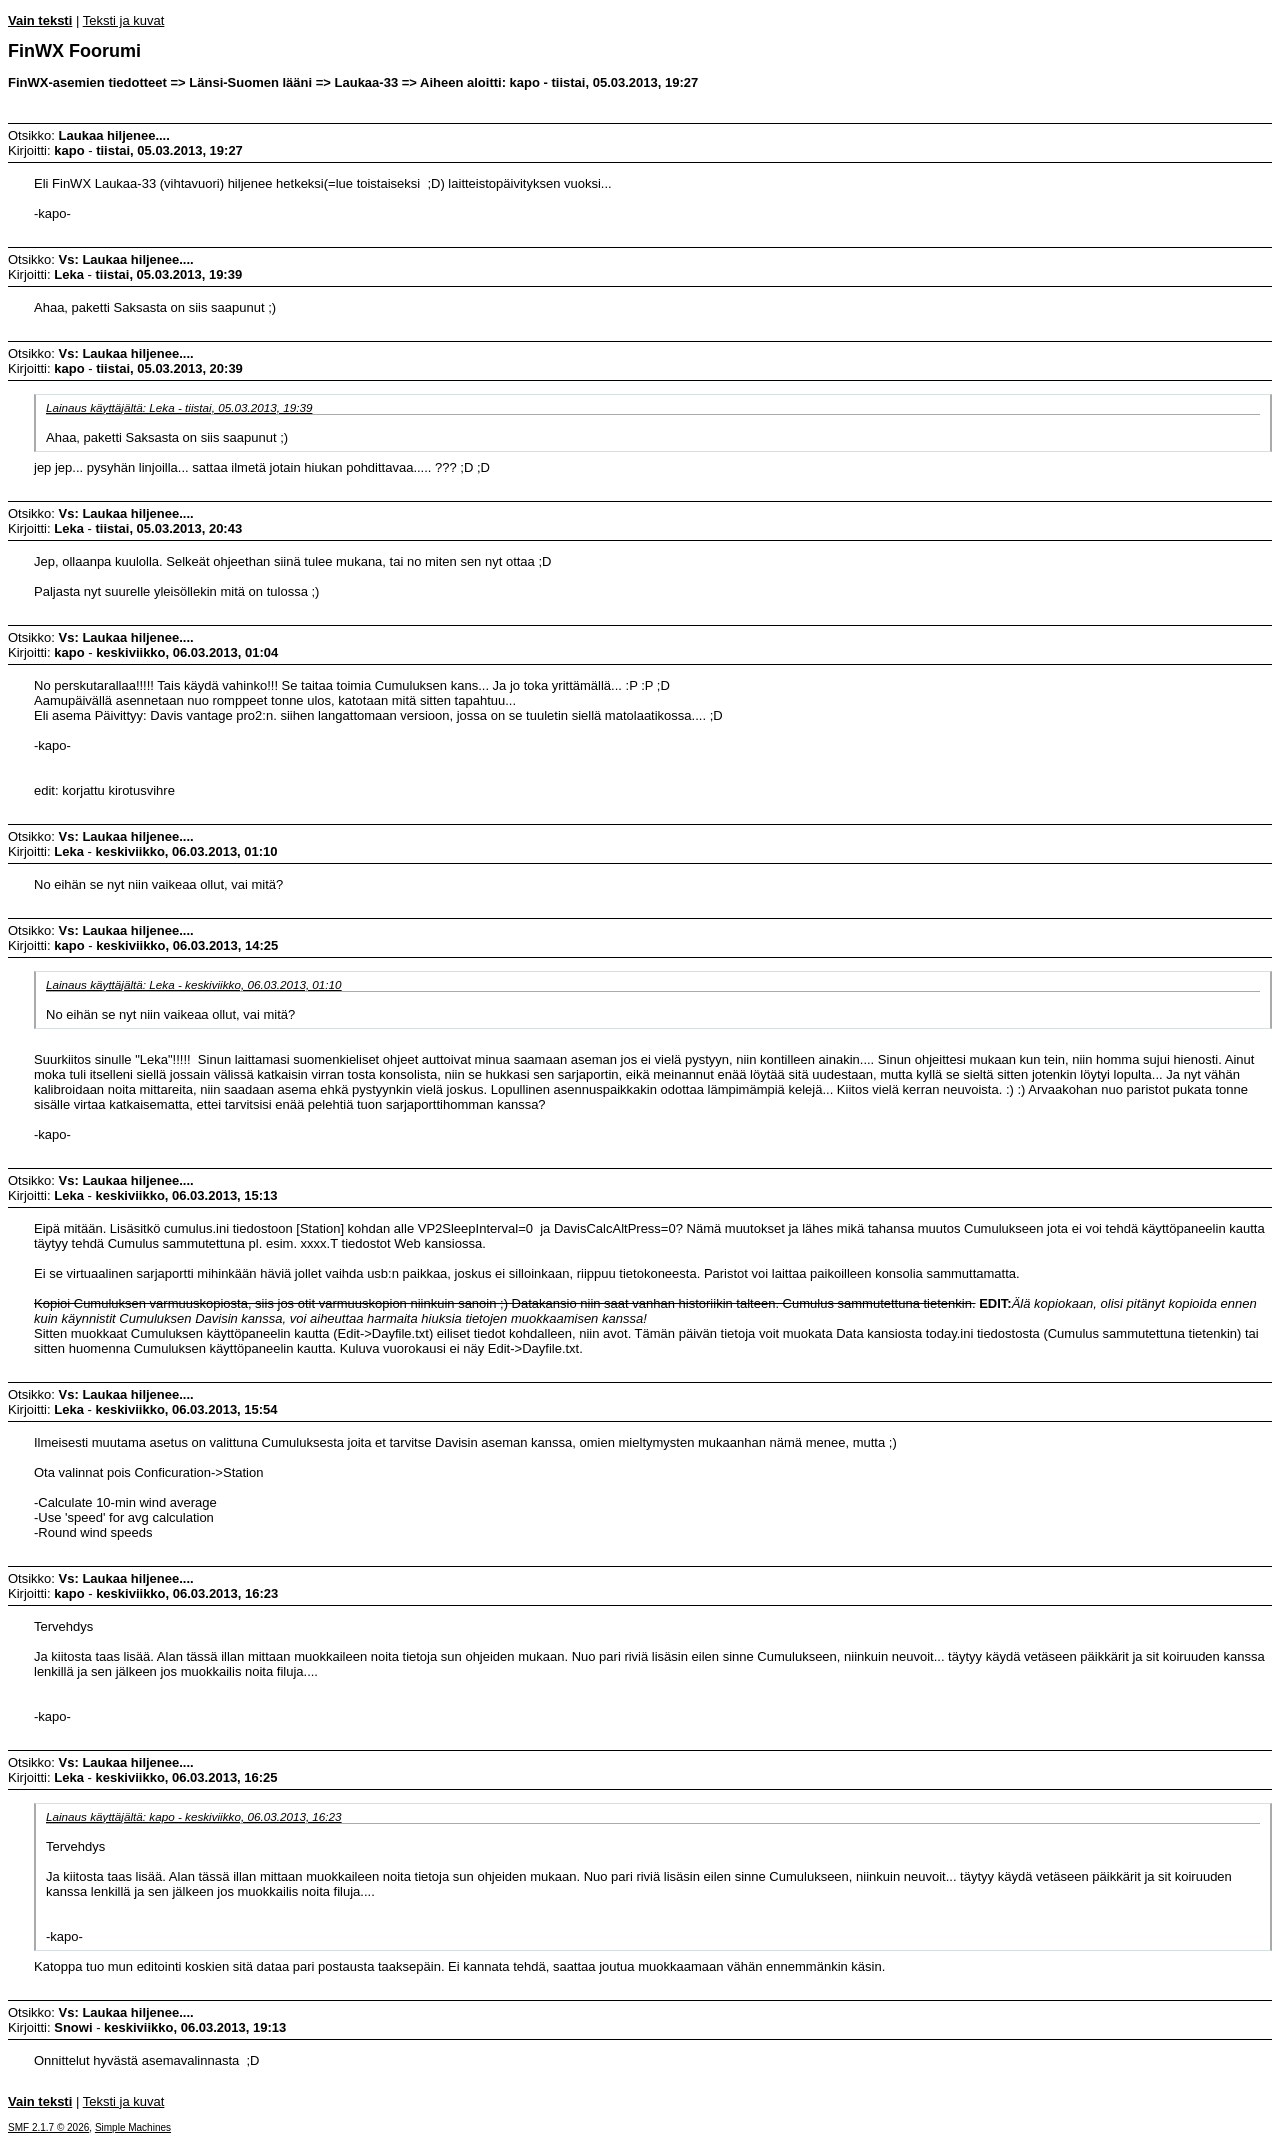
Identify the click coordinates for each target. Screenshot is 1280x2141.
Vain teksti (40, 20)
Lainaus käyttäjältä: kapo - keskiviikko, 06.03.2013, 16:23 (194, 1816)
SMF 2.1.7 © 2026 (48, 2127)
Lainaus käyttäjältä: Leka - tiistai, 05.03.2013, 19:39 (179, 407)
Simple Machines (133, 2127)
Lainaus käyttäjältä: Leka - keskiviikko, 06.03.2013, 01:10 (194, 984)
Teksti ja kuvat (124, 20)
